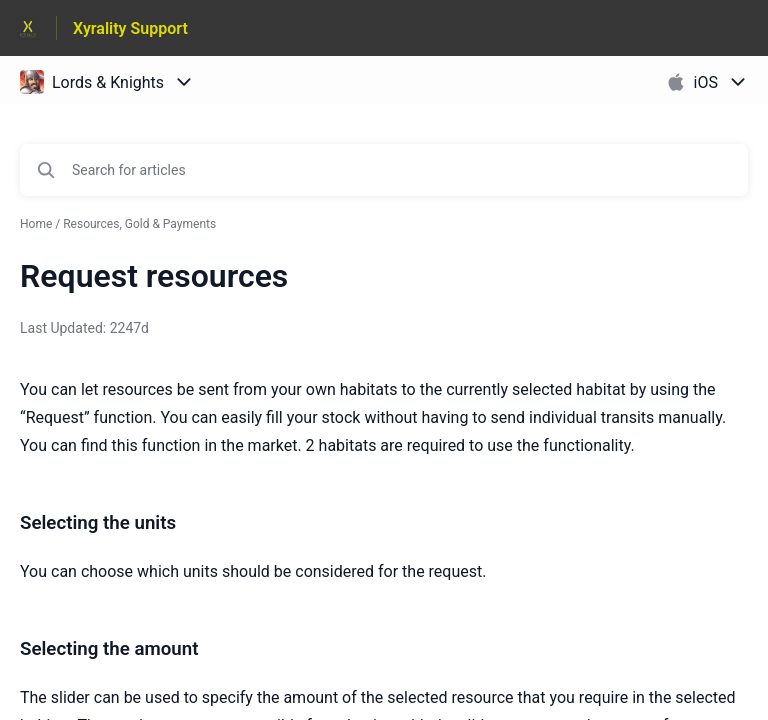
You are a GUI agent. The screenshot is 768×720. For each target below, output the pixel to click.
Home (36, 224)
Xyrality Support (130, 28)
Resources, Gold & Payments (139, 224)
